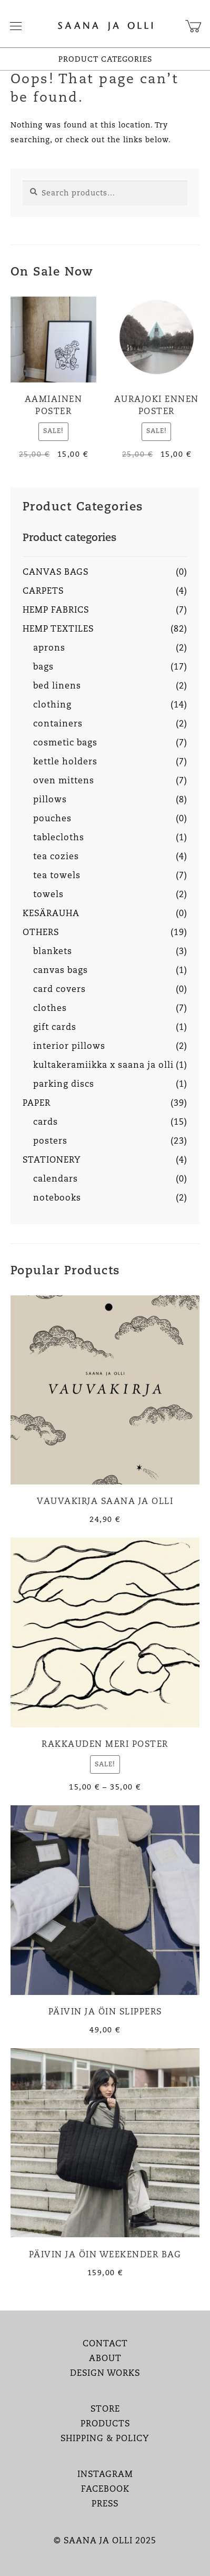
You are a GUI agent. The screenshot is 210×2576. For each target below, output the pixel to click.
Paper (37, 1103)
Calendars (55, 1179)
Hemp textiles (58, 629)
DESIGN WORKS (105, 2373)
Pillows (50, 800)
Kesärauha (51, 914)
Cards (45, 1122)
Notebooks (57, 1198)
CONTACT (105, 2344)
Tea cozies (56, 857)
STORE (105, 2409)
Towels (48, 895)
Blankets (52, 952)
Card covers (59, 990)
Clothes (50, 1009)
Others (41, 933)
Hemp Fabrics (56, 610)
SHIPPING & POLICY (105, 2439)
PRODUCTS (105, 2424)
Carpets (43, 591)
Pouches (52, 819)
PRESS (105, 2504)
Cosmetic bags (65, 743)
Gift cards (54, 1028)
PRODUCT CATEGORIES (105, 59)
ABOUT (105, 2359)
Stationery (52, 1160)
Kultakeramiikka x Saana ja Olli (103, 1065)
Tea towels (57, 876)
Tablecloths (58, 838)
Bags (43, 667)
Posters (50, 1141)
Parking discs (63, 1084)
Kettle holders (65, 762)
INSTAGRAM (105, 2475)
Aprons (49, 648)
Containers (58, 724)
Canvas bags (55, 572)
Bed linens (57, 686)
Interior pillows (69, 1047)
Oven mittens (63, 781)
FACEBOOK (105, 2489)
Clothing (52, 705)
